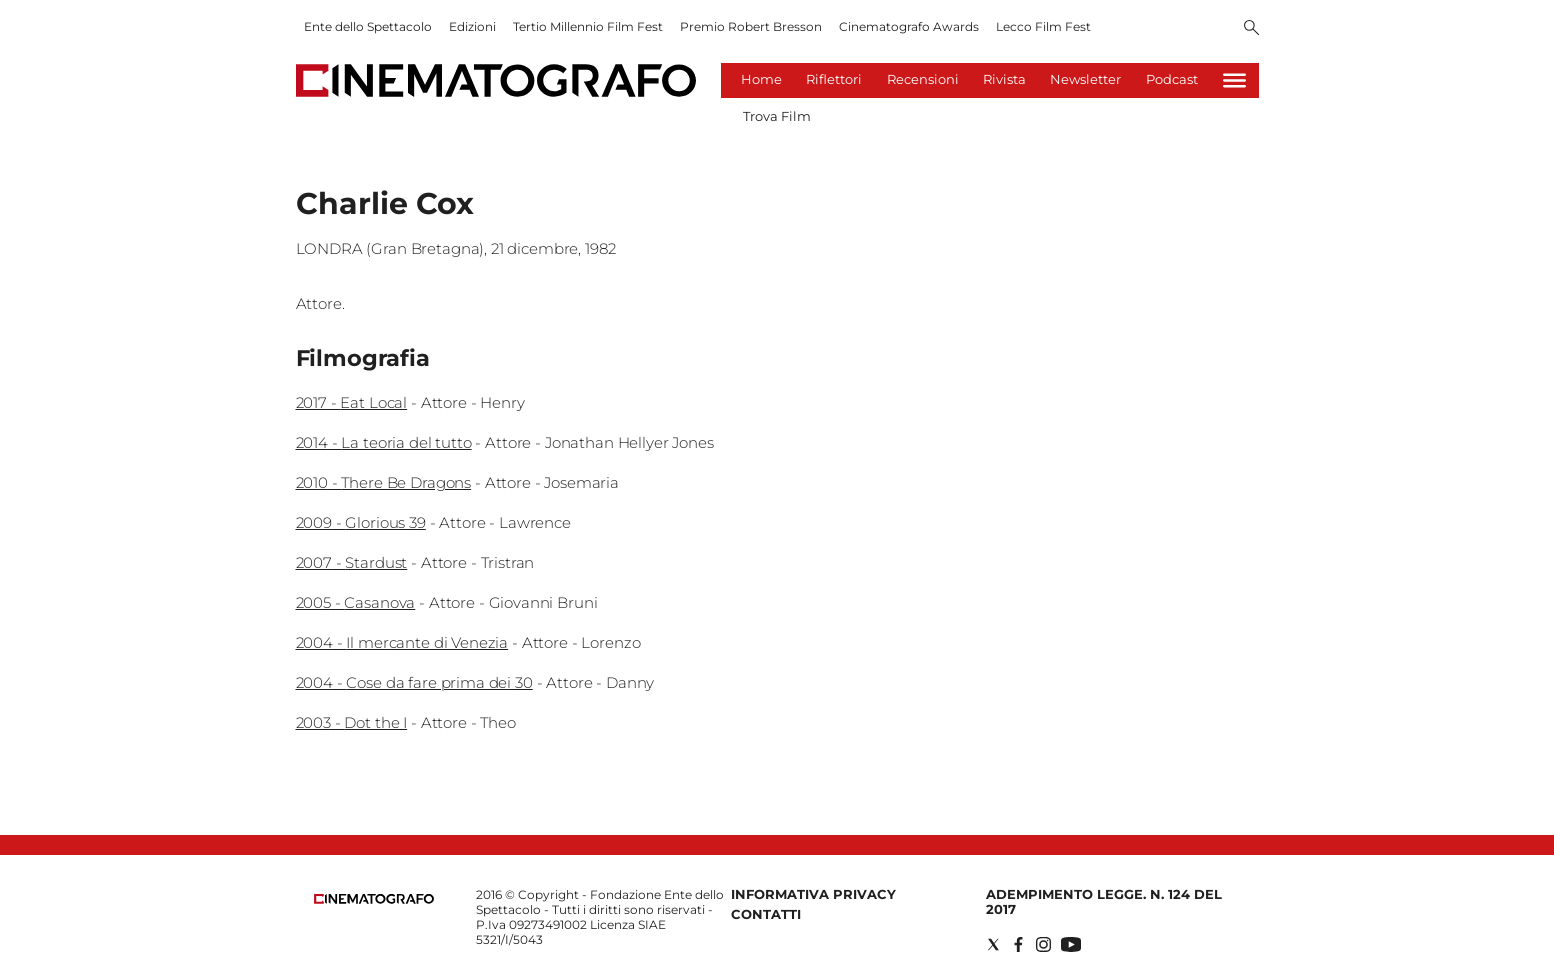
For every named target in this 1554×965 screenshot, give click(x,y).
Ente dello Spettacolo (368, 26)
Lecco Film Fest (1043, 26)
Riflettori (834, 79)
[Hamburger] (1234, 80)
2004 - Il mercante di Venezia (402, 642)
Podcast (1172, 79)
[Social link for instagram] (1043, 944)
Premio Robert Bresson (751, 26)
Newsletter (1085, 79)
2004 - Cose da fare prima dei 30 (414, 682)
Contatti (766, 914)
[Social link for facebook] (1018, 944)
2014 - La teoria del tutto (384, 442)
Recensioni (923, 79)
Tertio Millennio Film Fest (588, 26)
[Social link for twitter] (993, 944)
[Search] (1251, 29)
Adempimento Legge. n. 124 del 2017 (1104, 901)
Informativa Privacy (813, 894)
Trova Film (777, 116)
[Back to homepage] (374, 899)
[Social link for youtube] (1071, 944)
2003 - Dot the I (352, 722)
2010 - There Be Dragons (384, 482)
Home (761, 79)
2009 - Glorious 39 (361, 522)
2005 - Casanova (356, 602)
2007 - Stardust (352, 562)
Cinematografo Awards (909, 26)
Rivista (1004, 79)
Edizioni (472, 26)
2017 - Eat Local (352, 402)
